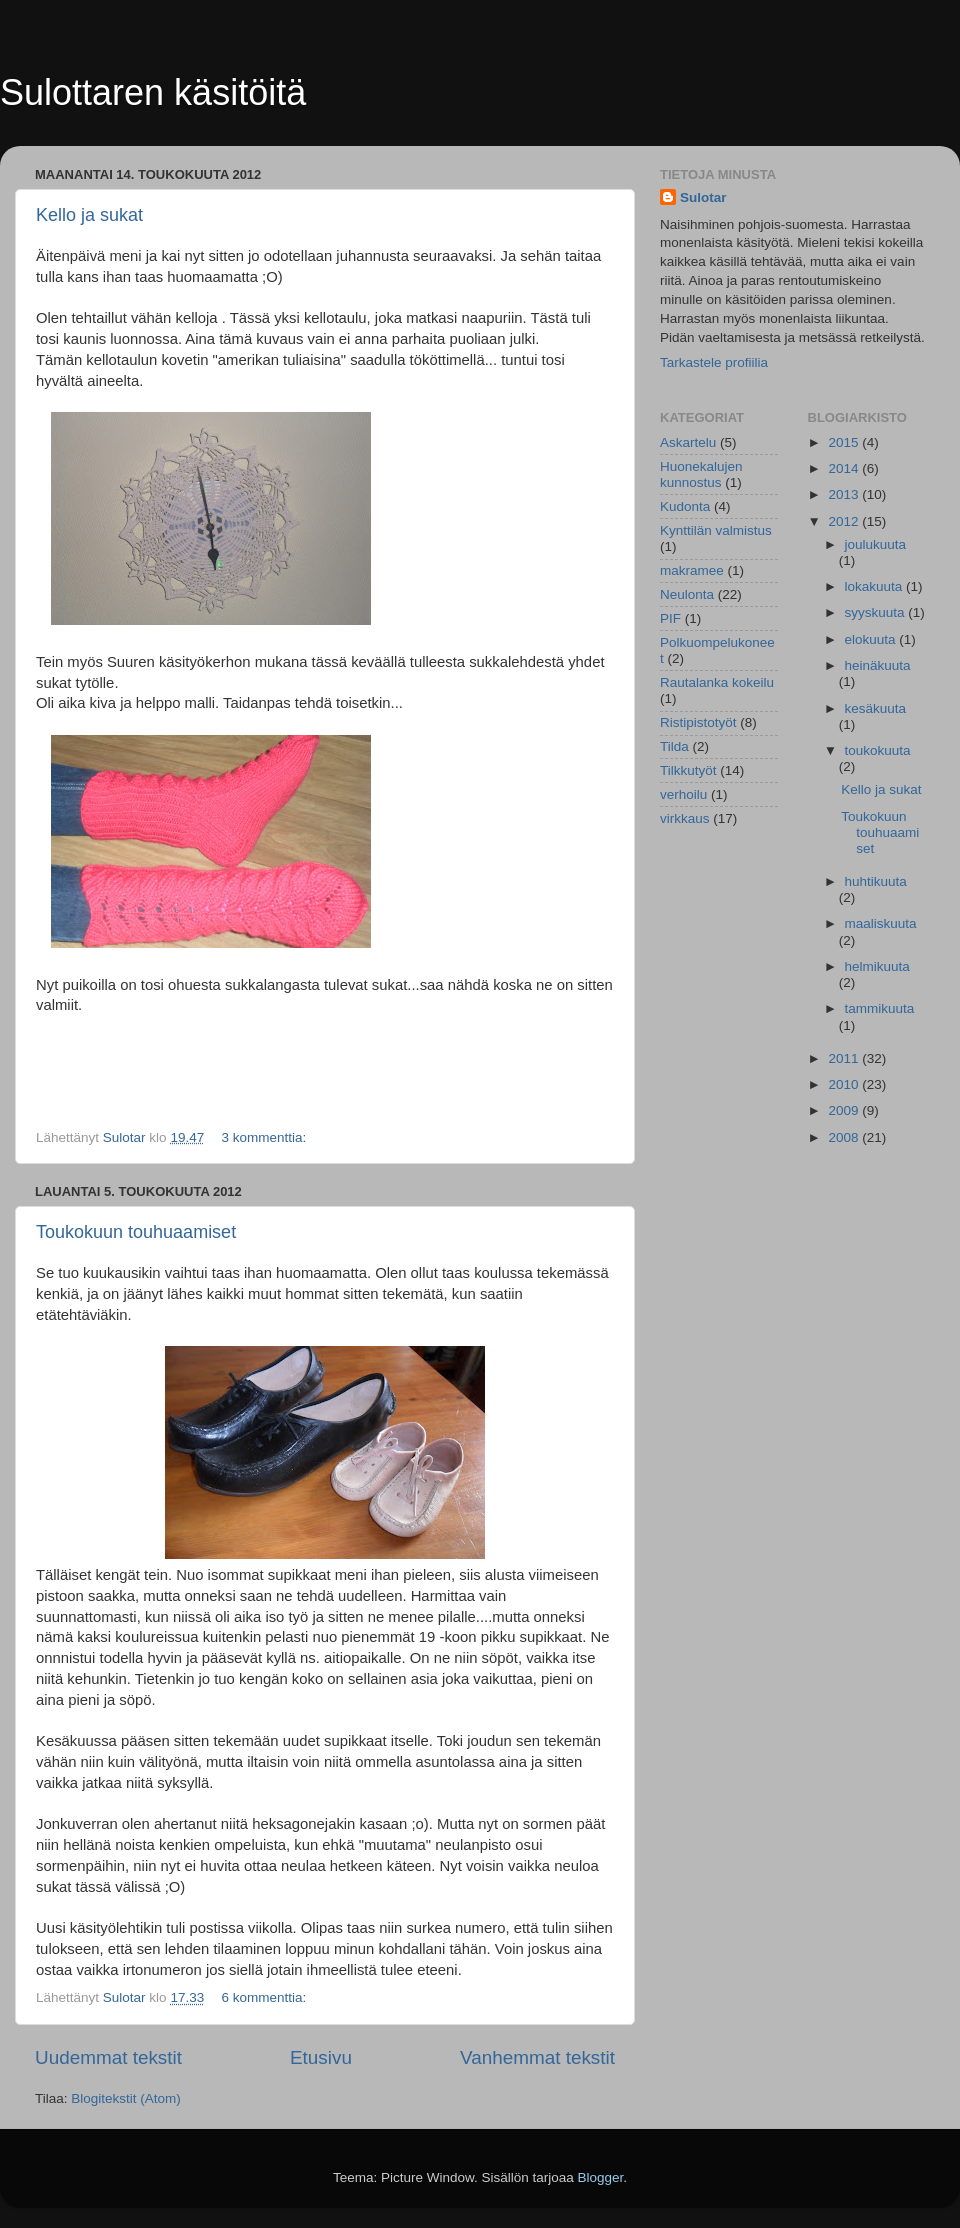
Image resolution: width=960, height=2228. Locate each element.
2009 (845, 1110)
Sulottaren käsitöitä (153, 92)
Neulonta (687, 594)
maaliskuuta (881, 923)
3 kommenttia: (265, 1137)
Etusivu (321, 2057)
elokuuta (872, 639)
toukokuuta (878, 750)
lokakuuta (876, 586)
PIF (670, 618)
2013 (845, 494)
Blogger (601, 2177)
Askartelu (688, 442)
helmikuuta (877, 966)
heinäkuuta (878, 665)
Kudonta (685, 506)
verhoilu (683, 794)
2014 (845, 468)
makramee (692, 570)
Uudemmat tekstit (108, 2057)
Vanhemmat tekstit (537, 2057)
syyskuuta (877, 612)
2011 (845, 1058)
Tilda (674, 746)
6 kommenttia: (265, 1997)
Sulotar (703, 197)
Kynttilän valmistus (716, 530)
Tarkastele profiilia (714, 362)
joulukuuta (876, 544)
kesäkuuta (876, 708)
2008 (845, 1137)
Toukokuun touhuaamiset (136, 1232)
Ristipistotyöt (698, 722)
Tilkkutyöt (688, 770)
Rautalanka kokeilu (717, 682)
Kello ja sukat (89, 215)
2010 (845, 1084)
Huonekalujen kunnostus (701, 474)
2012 (845, 521)
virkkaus (685, 818)
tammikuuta (880, 1008)
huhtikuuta (876, 881)
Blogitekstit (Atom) (126, 2098)
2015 (845, 442)
